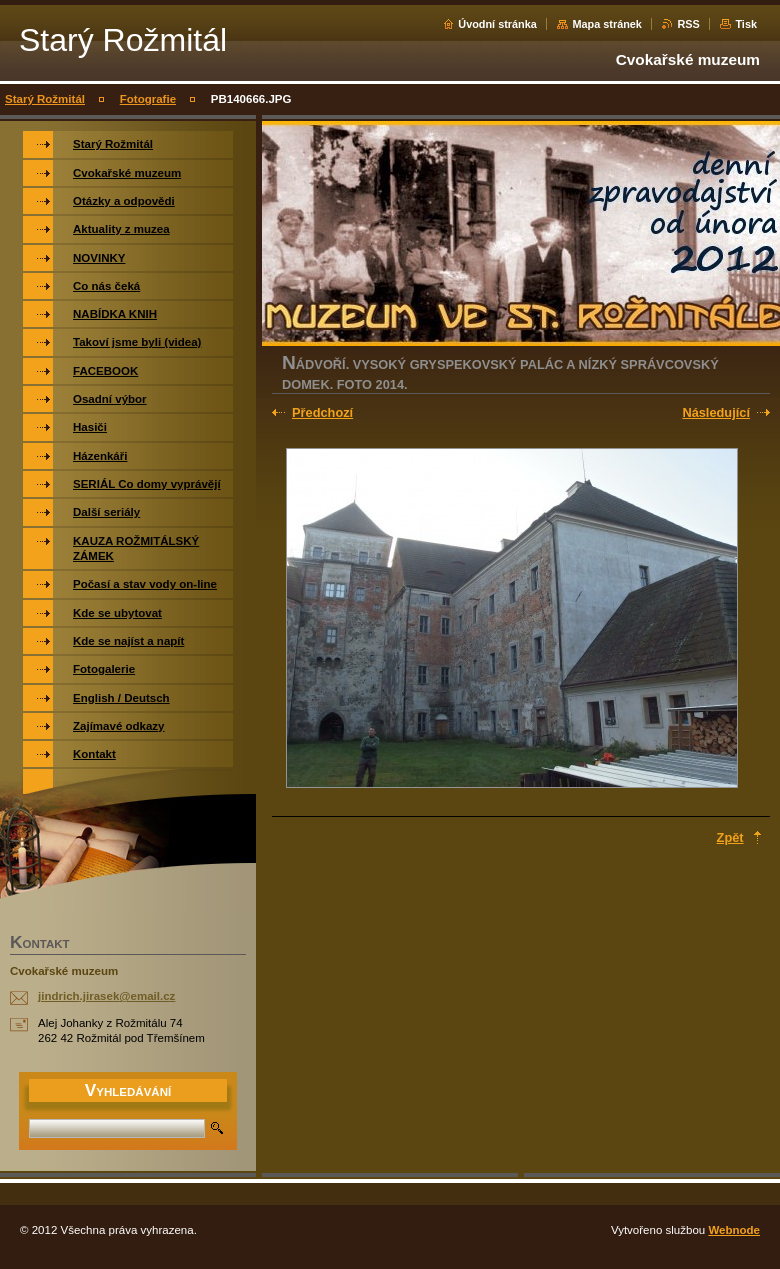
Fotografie (148, 99)
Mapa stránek (607, 24)
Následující (716, 412)
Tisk (746, 24)
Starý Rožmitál (45, 99)
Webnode (734, 1230)
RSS (688, 24)
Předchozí (322, 412)
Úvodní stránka (497, 24)
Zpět (730, 837)
